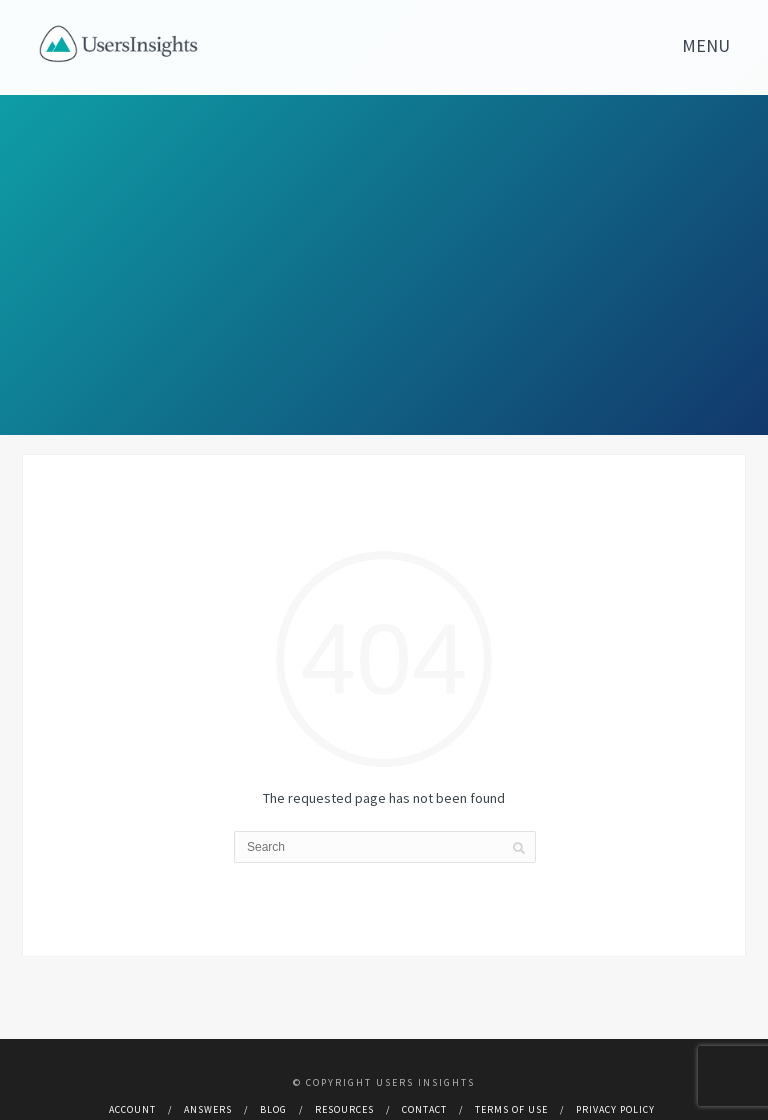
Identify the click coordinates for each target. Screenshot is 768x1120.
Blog (273, 1109)
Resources (344, 1109)
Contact (424, 1109)
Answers (208, 1109)
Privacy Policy (615, 1109)
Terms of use (511, 1109)
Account (132, 1109)
